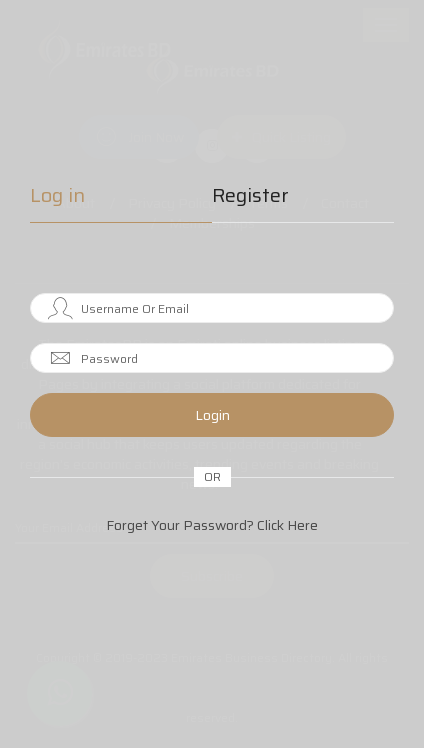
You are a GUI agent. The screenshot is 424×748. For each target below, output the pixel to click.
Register (250, 197)
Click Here (287, 525)
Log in (57, 197)
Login (212, 415)
